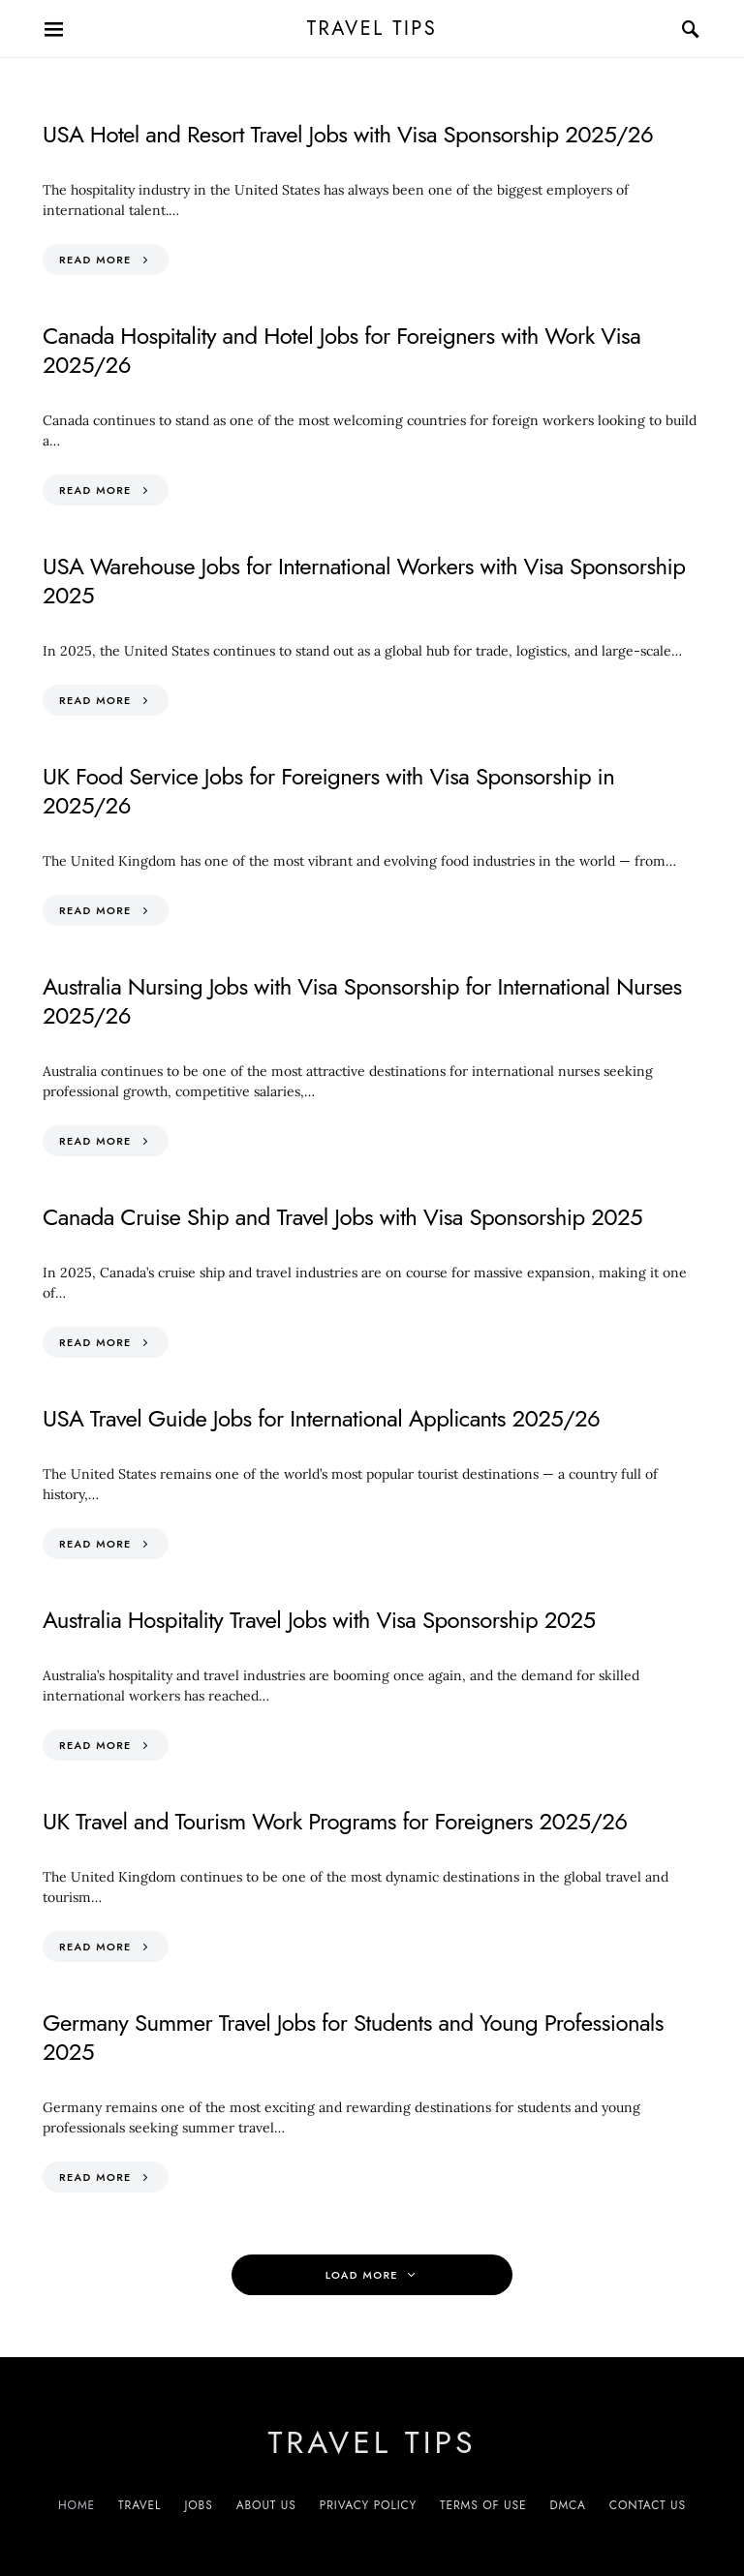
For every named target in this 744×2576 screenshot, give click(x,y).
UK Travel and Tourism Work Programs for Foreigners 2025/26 (335, 1821)
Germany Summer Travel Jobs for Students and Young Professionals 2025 (353, 2037)
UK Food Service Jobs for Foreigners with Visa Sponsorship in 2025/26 (328, 790)
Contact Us (647, 2505)
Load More (362, 2275)
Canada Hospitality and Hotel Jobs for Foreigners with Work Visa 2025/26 (341, 350)
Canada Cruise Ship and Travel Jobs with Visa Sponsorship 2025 (342, 1217)
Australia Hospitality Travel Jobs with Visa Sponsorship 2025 (319, 1620)
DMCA (567, 2505)
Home (76, 2505)
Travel (139, 2505)
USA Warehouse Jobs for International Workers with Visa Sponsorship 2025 (364, 580)
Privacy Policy (368, 2505)
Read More (95, 259)
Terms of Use (483, 2505)
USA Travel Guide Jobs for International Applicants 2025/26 (321, 1418)
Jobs (198, 2505)
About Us (266, 2505)
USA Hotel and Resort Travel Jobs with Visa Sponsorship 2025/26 (348, 134)
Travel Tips (372, 29)
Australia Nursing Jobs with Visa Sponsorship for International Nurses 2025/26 (362, 1000)
